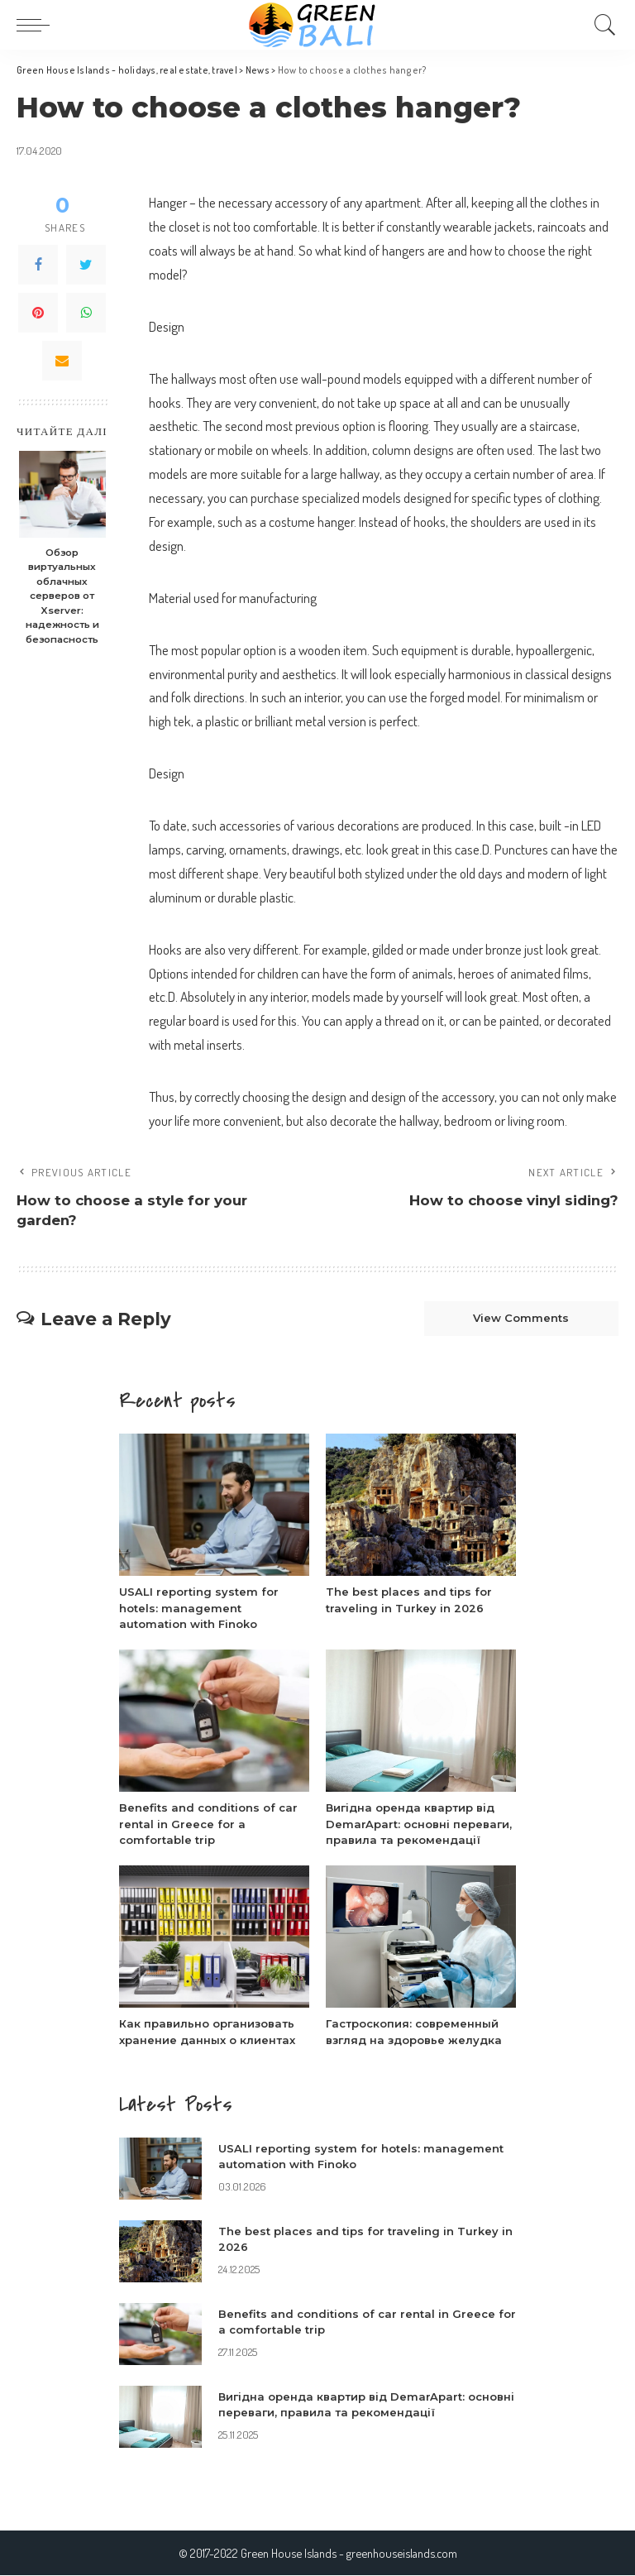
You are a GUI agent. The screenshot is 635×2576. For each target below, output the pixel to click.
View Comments (521, 1318)
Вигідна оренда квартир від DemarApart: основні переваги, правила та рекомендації (419, 1823)
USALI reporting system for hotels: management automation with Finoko (199, 1607)
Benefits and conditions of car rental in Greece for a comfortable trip (208, 1823)
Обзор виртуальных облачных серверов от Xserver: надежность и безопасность (62, 596)
